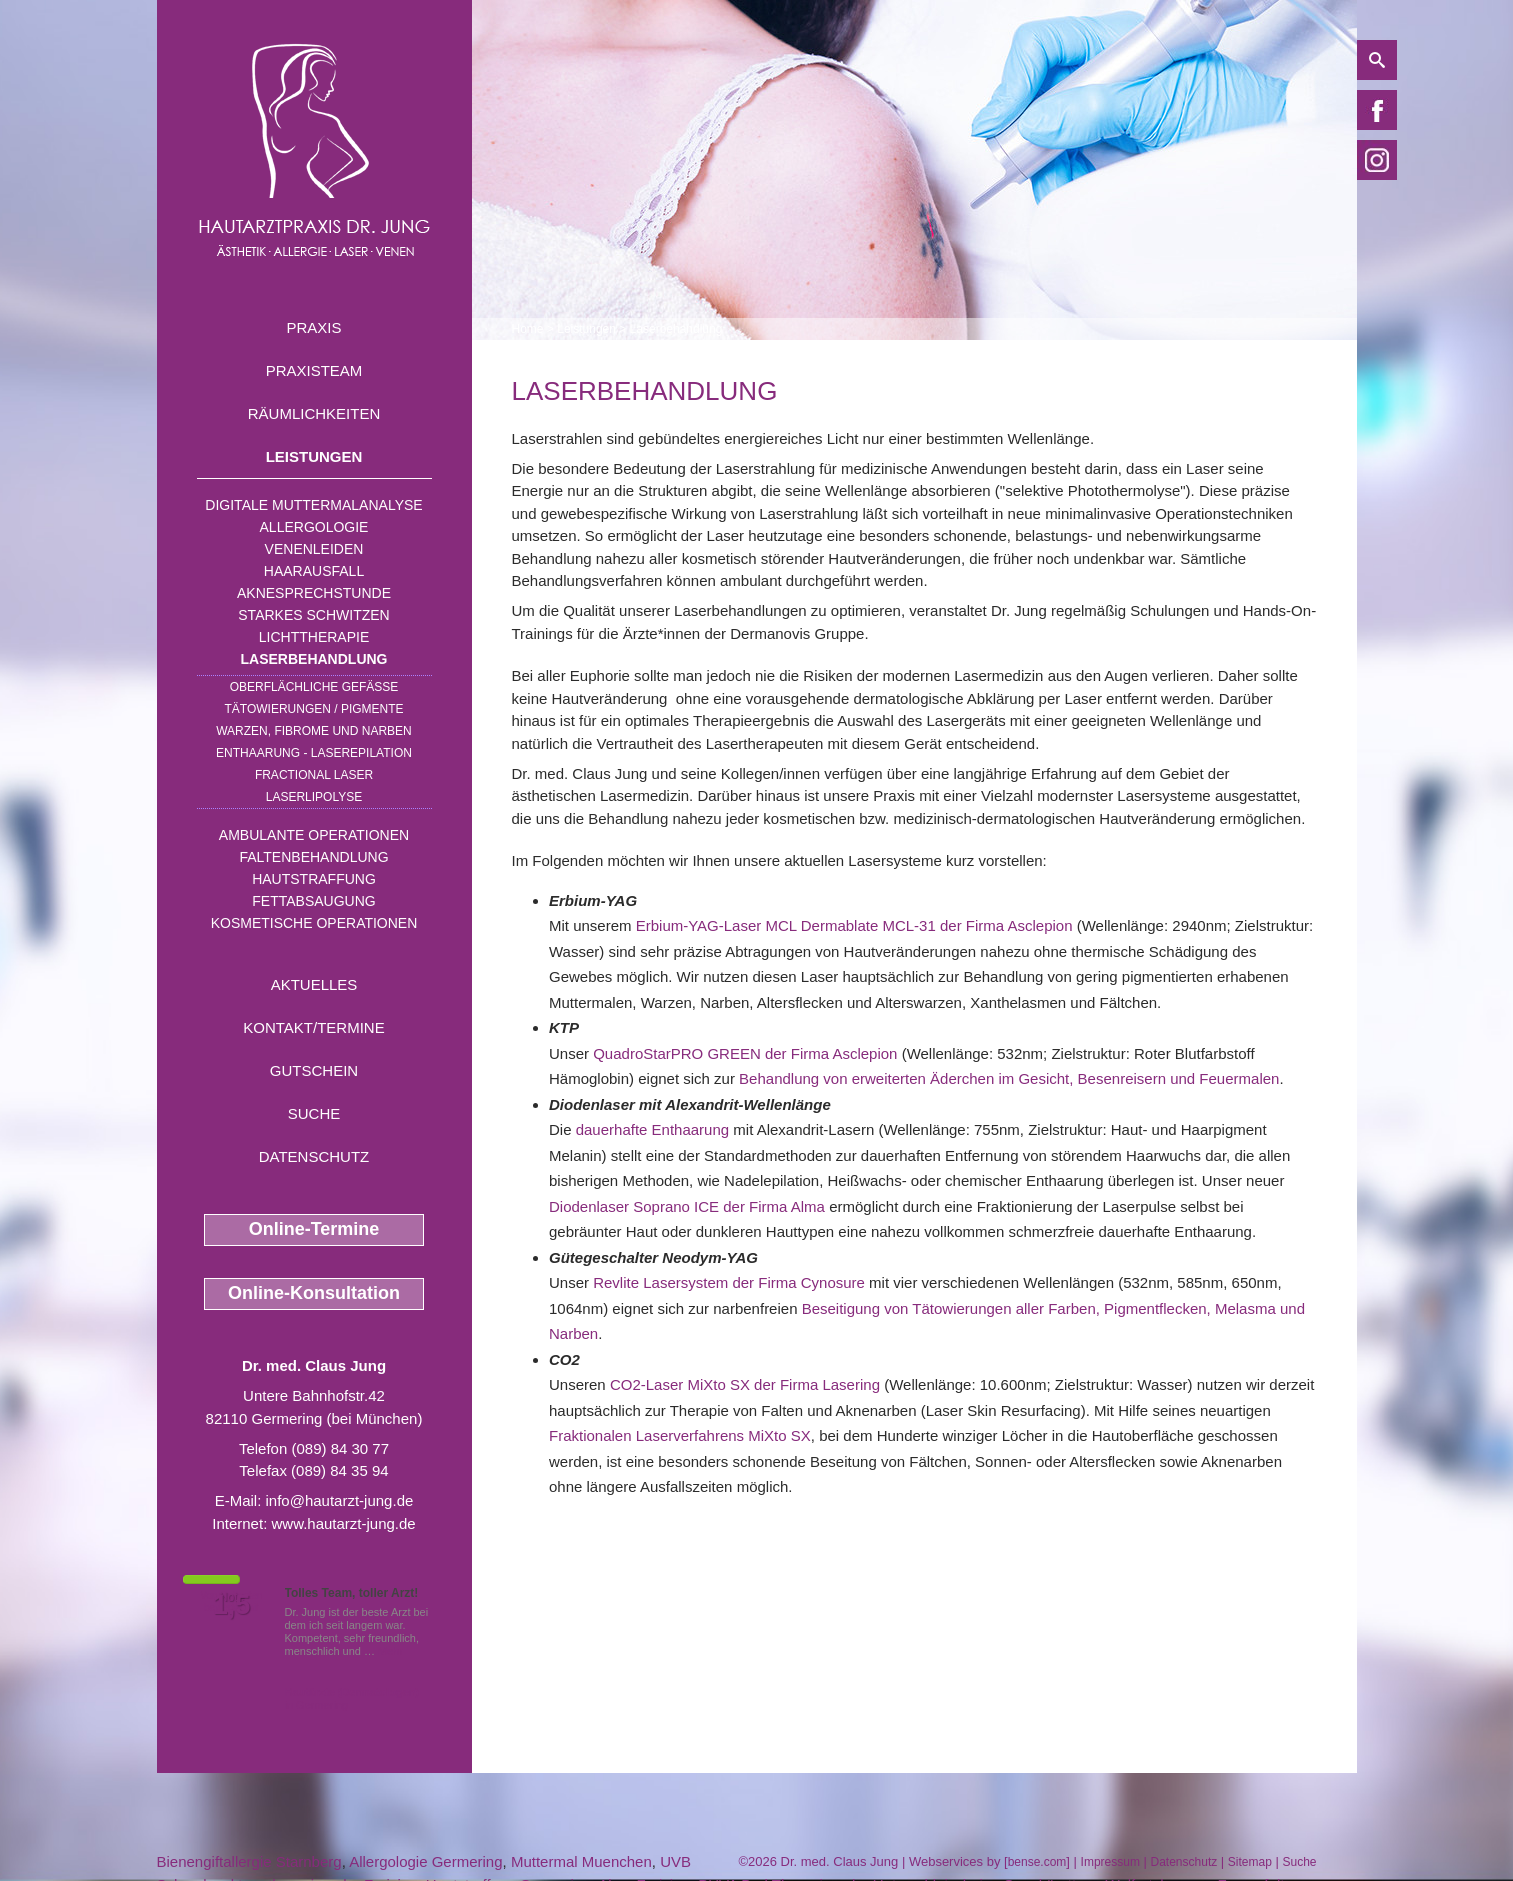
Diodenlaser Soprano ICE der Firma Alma (687, 1206)
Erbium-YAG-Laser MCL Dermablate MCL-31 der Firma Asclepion (854, 925)
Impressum (1110, 1862)
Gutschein (314, 1070)
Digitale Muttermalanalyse (313, 505)
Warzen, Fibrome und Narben (314, 731)
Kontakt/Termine (313, 1027)
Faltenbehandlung (313, 857)
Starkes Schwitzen (313, 615)
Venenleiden (314, 549)
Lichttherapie (314, 637)
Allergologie (314, 527)
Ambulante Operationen (314, 835)
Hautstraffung (314, 879)
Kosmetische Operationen (314, 923)
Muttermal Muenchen (581, 1861)
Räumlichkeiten (314, 413)
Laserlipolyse (314, 797)
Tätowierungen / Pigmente (313, 709)
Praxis (313, 327)
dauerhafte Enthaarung (652, 1129)
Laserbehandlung (314, 659)
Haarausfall (314, 571)
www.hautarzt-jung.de (343, 1523)
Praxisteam (314, 370)
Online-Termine (314, 1229)
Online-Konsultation (314, 1293)
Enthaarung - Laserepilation (314, 753)
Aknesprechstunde (314, 593)
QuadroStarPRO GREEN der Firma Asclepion (745, 1053)
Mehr (390, 1651)
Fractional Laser (314, 775)
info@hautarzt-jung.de (340, 1500)
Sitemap (1250, 1862)
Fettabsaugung (313, 901)
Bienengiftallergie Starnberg (249, 1861)
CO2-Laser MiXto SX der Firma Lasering (745, 1384)
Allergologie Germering (425, 1861)
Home (528, 329)
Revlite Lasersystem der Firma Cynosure (729, 1282)
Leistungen (314, 456)
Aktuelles (314, 984)
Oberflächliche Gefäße (314, 687)
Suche (314, 1113)
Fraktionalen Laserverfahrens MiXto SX (680, 1435)
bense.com (1037, 1862)
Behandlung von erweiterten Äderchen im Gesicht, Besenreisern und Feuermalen (1009, 1078)
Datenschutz (314, 1156)
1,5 (232, 1605)
